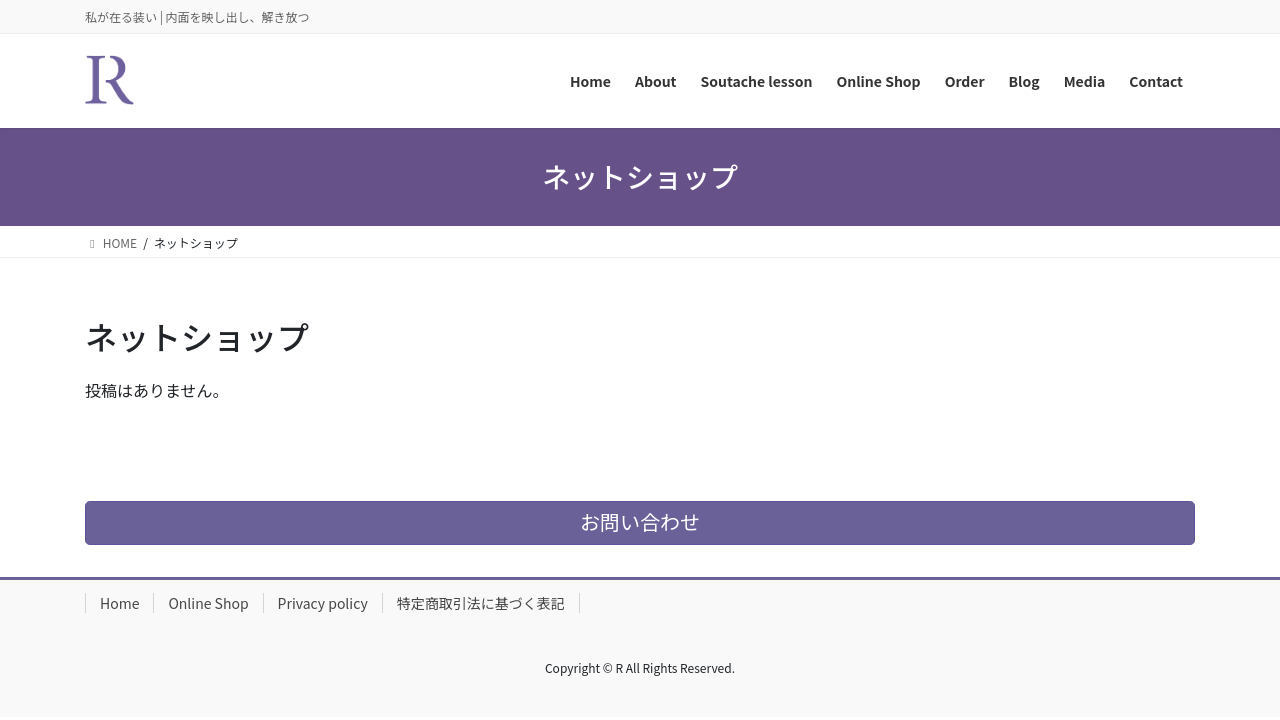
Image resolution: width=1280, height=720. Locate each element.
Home (119, 603)
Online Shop (208, 603)
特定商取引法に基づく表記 (481, 603)
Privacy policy (323, 603)
